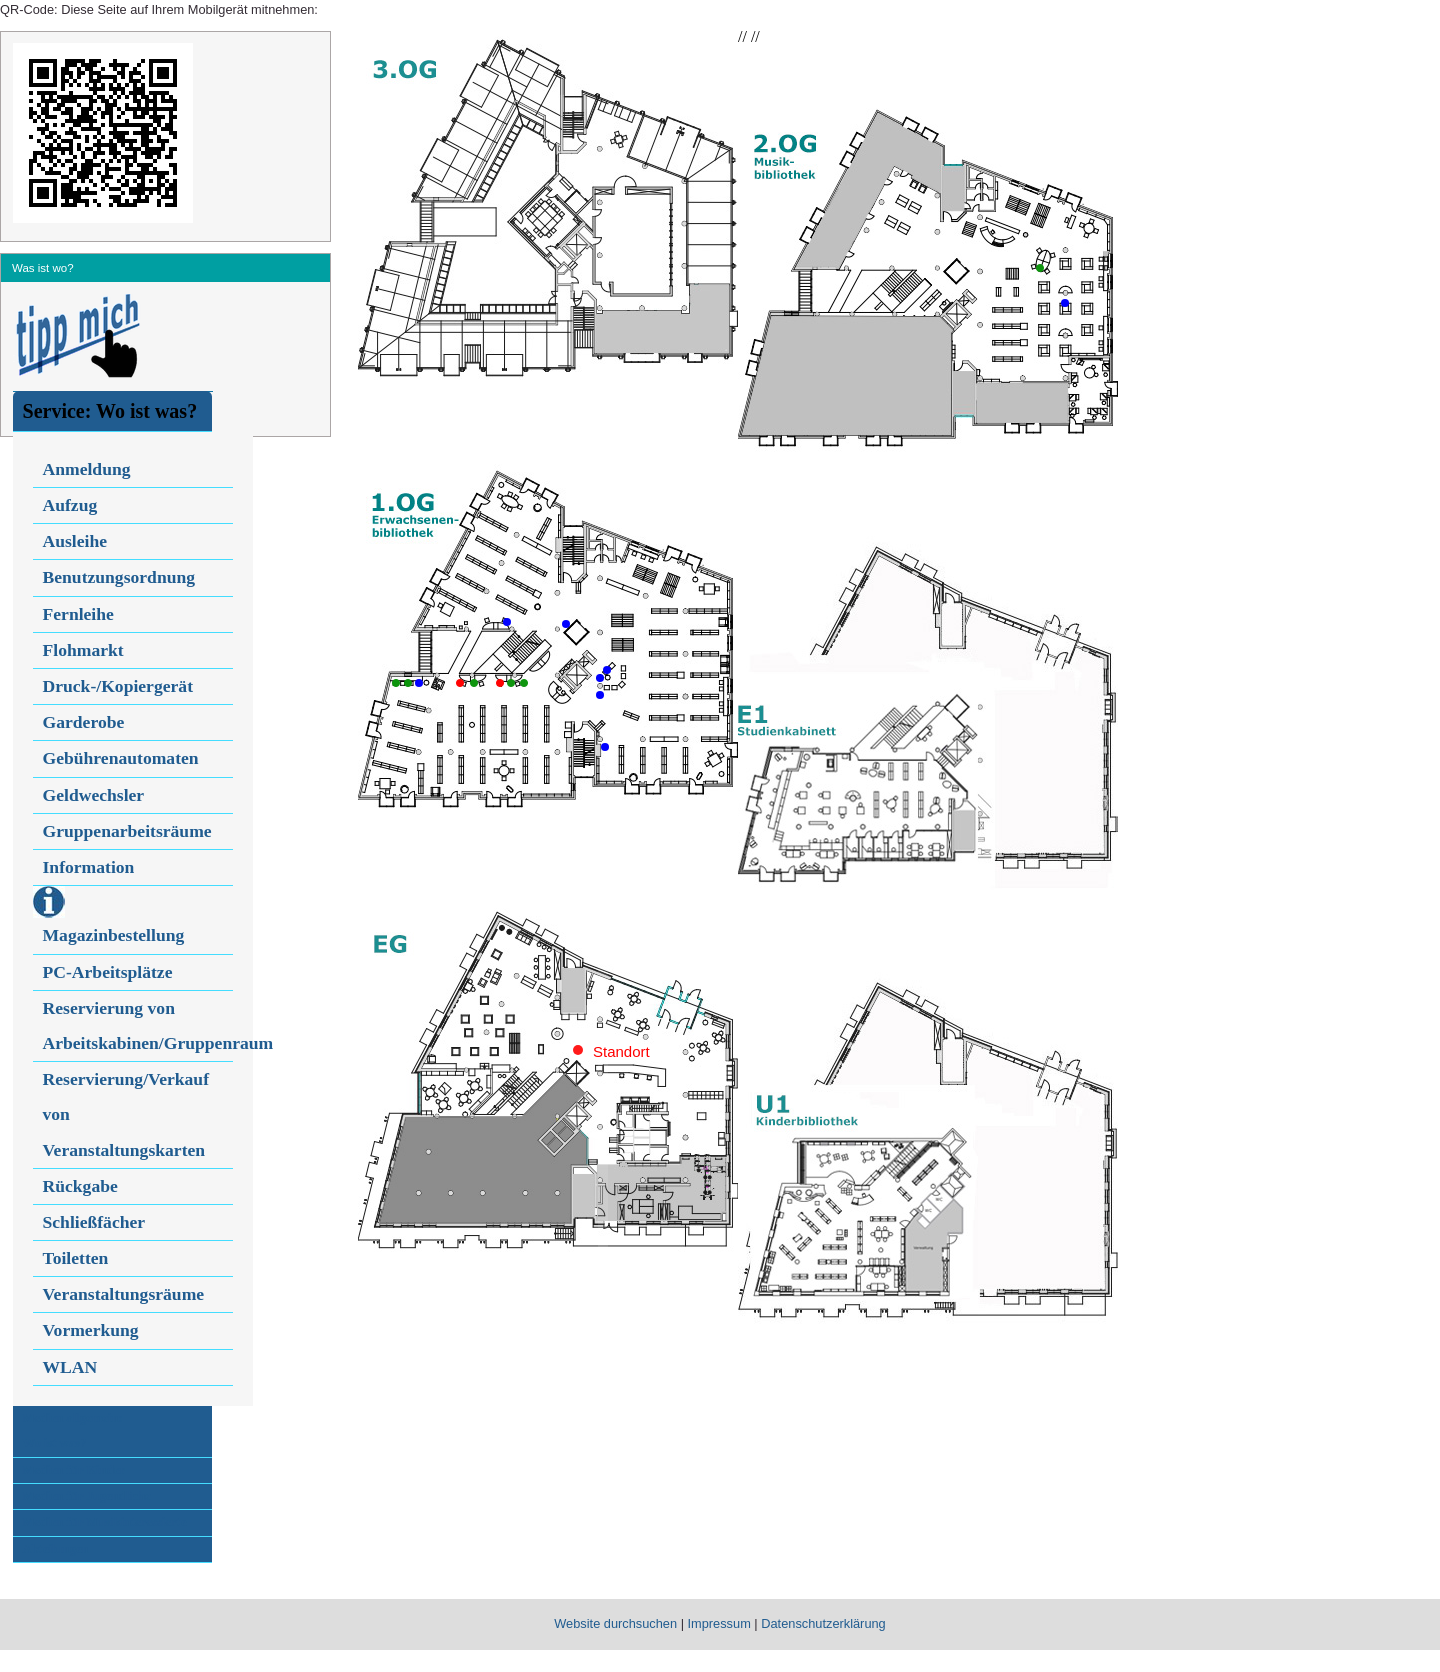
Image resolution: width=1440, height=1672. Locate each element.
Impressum (719, 1623)
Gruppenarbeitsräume (127, 831)
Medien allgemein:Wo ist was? (73, 1430)
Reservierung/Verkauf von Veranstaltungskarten (126, 1114)
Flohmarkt (83, 650)
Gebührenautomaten (121, 758)
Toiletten (76, 1258)
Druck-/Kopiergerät (118, 686)
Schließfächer (94, 1222)
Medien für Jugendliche (87, 1496)
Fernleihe (78, 614)
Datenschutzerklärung (823, 1623)
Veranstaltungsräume (124, 1294)
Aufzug (70, 505)
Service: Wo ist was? (110, 411)
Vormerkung (91, 1330)
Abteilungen (56, 1549)
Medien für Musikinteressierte (105, 1522)
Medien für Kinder (74, 1470)
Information (89, 867)
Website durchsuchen (615, 1623)
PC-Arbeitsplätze (108, 972)
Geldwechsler (94, 795)
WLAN (70, 1367)
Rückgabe (80, 1186)
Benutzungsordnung (119, 577)
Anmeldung (87, 469)
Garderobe (84, 722)
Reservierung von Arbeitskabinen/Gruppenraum (138, 1025)
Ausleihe (75, 541)
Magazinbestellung (114, 935)
